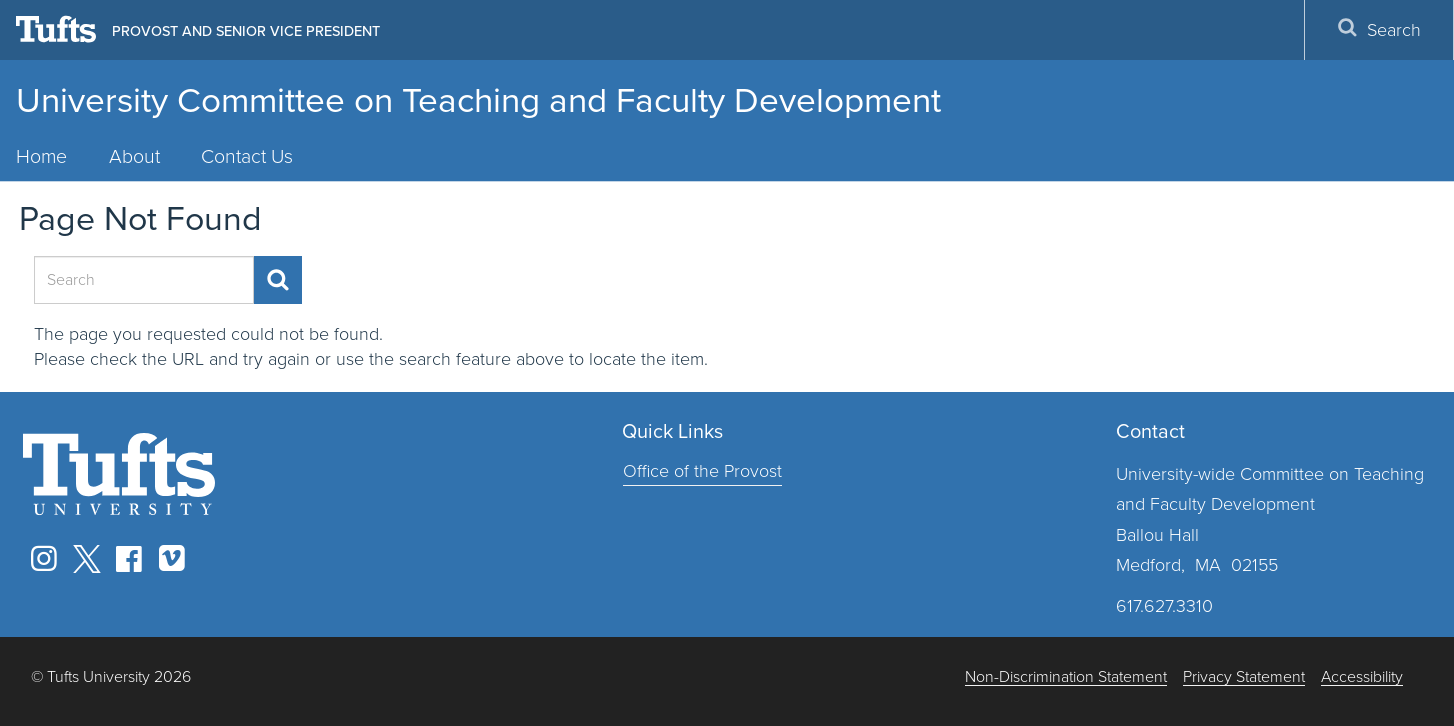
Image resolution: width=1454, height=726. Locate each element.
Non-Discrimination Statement (1066, 677)
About (134, 156)
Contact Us (247, 156)
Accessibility (1362, 677)
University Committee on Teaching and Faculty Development (478, 100)
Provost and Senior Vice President (246, 31)
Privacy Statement (1244, 677)
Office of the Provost (702, 471)
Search (1379, 30)
